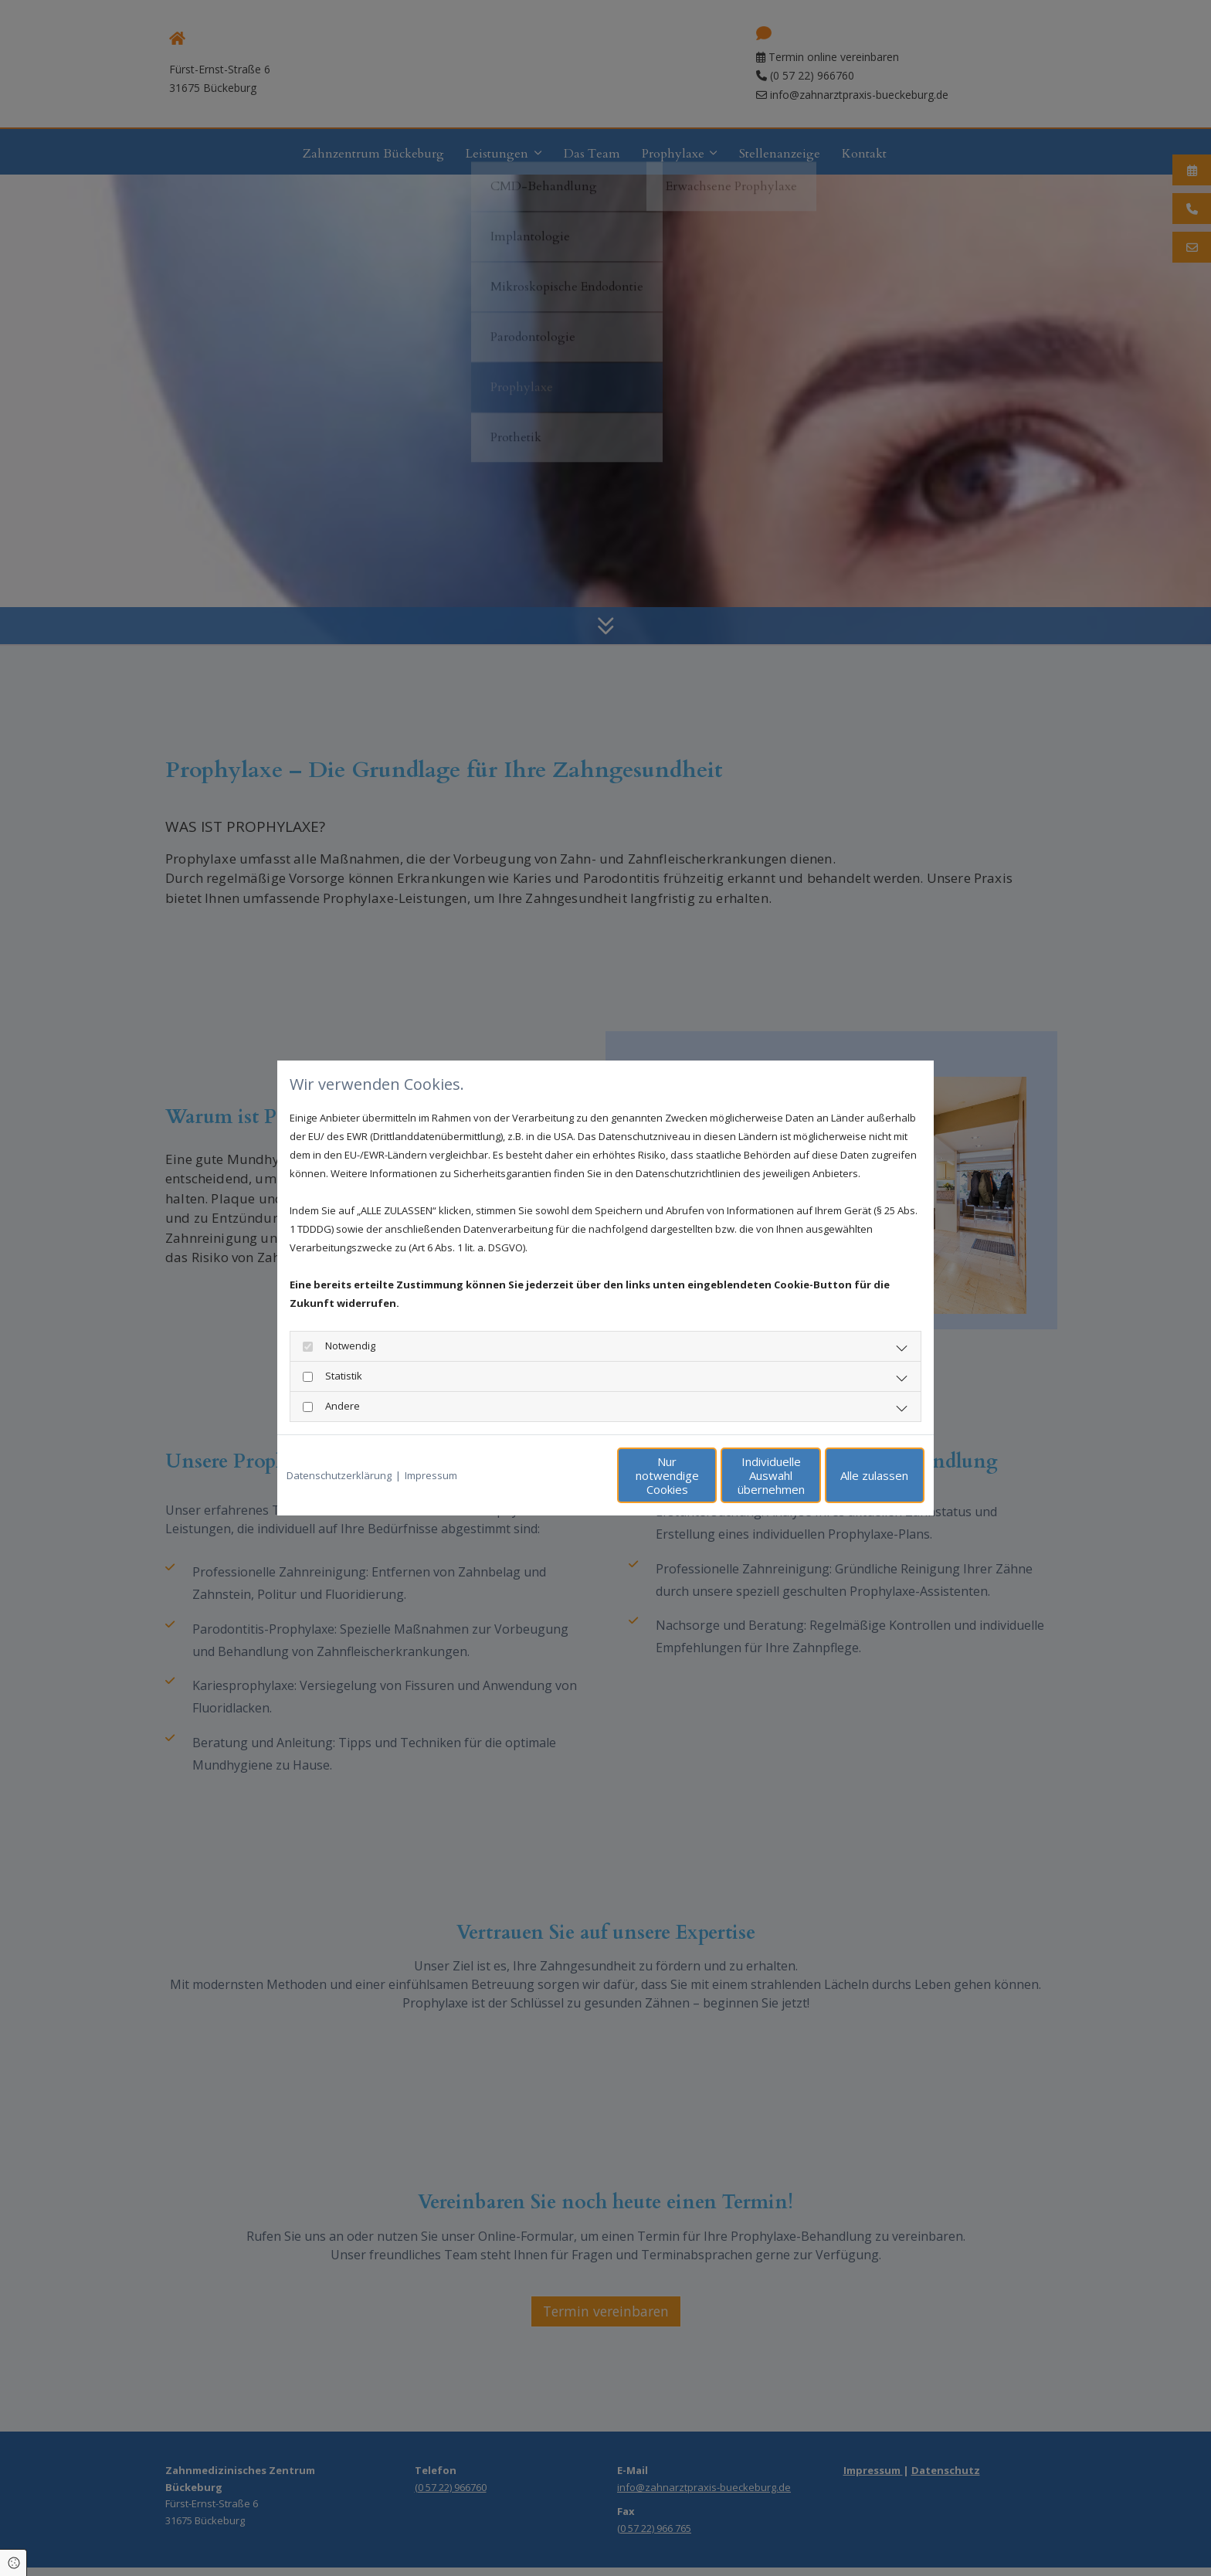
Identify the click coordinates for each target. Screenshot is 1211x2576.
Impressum (431, 1475)
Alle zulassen (853, 1475)
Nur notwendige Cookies (559, 1475)
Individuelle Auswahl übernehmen (706, 1475)
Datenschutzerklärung (339, 1475)
